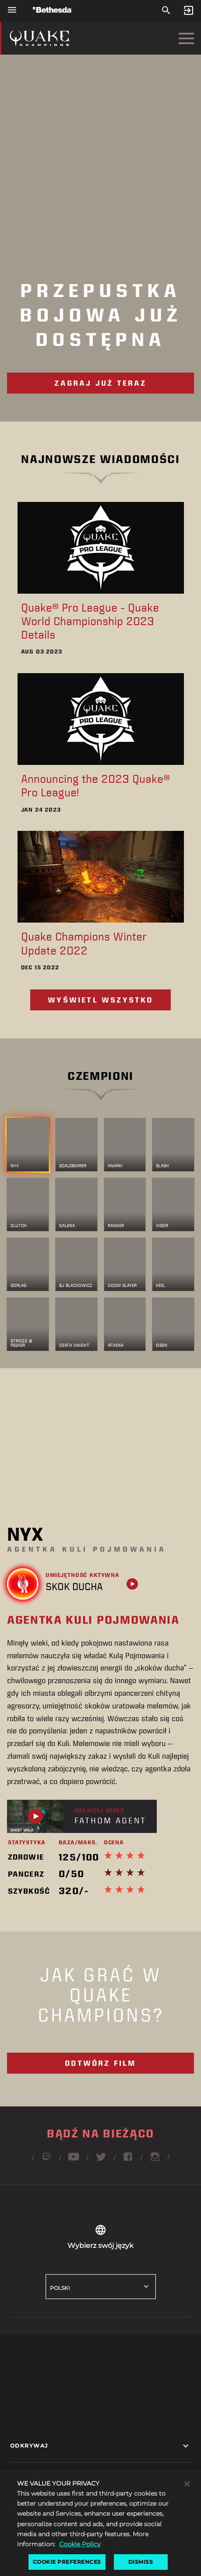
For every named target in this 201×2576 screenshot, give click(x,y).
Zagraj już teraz (100, 383)
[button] (100, 2446)
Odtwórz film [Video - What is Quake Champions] (100, 2063)
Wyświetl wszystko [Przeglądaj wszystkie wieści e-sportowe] (100, 1000)
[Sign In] (188, 10)
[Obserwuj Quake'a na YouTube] (73, 2160)
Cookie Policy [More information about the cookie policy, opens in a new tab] (80, 2559)
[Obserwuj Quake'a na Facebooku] (127, 2160)
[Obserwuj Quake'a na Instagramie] (155, 2160)
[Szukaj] (166, 11)
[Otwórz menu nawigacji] (12, 9)
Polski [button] (60, 2288)
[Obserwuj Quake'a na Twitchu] (46, 2160)
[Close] (187, 2499)
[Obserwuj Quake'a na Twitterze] (100, 2160)
